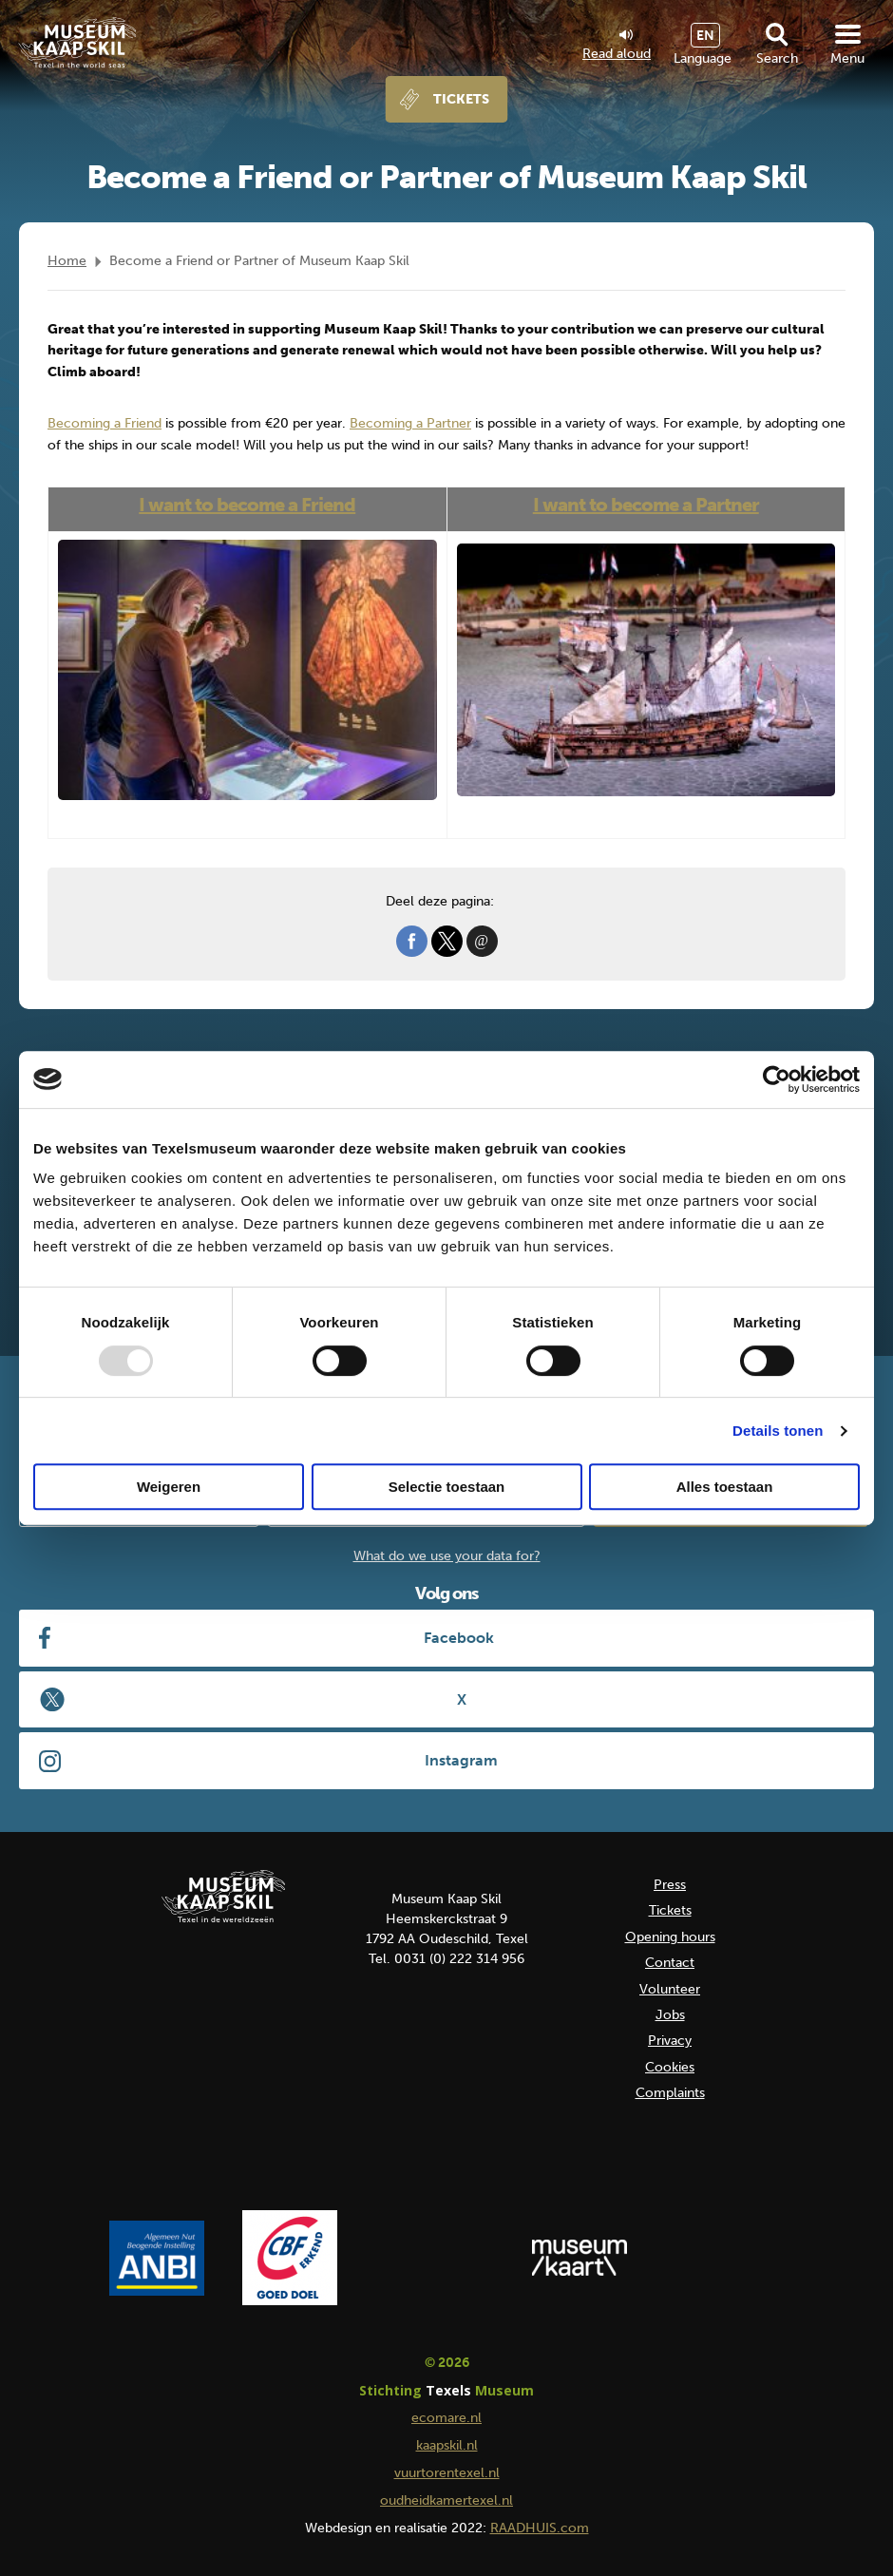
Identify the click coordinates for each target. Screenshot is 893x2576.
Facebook (459, 1638)
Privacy (670, 2040)
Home (67, 261)
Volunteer (669, 1989)
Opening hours (670, 1937)
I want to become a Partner (646, 504)
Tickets (461, 99)
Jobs (670, 2015)
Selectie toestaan (447, 1487)
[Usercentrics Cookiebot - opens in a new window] (777, 1079)
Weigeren (168, 1487)
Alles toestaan (724, 1487)
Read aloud (616, 45)
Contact (669, 1963)
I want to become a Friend (247, 504)
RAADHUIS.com (539, 2528)
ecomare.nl (446, 2418)
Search (777, 58)
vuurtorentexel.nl (447, 2473)
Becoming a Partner (410, 423)
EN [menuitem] (705, 36)
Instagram (461, 1760)
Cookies (669, 2067)
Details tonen (777, 1430)
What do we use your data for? (447, 1556)
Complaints (670, 2093)
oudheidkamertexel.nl (446, 2500)
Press (670, 1885)
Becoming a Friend (105, 423)
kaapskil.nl (447, 2445)
